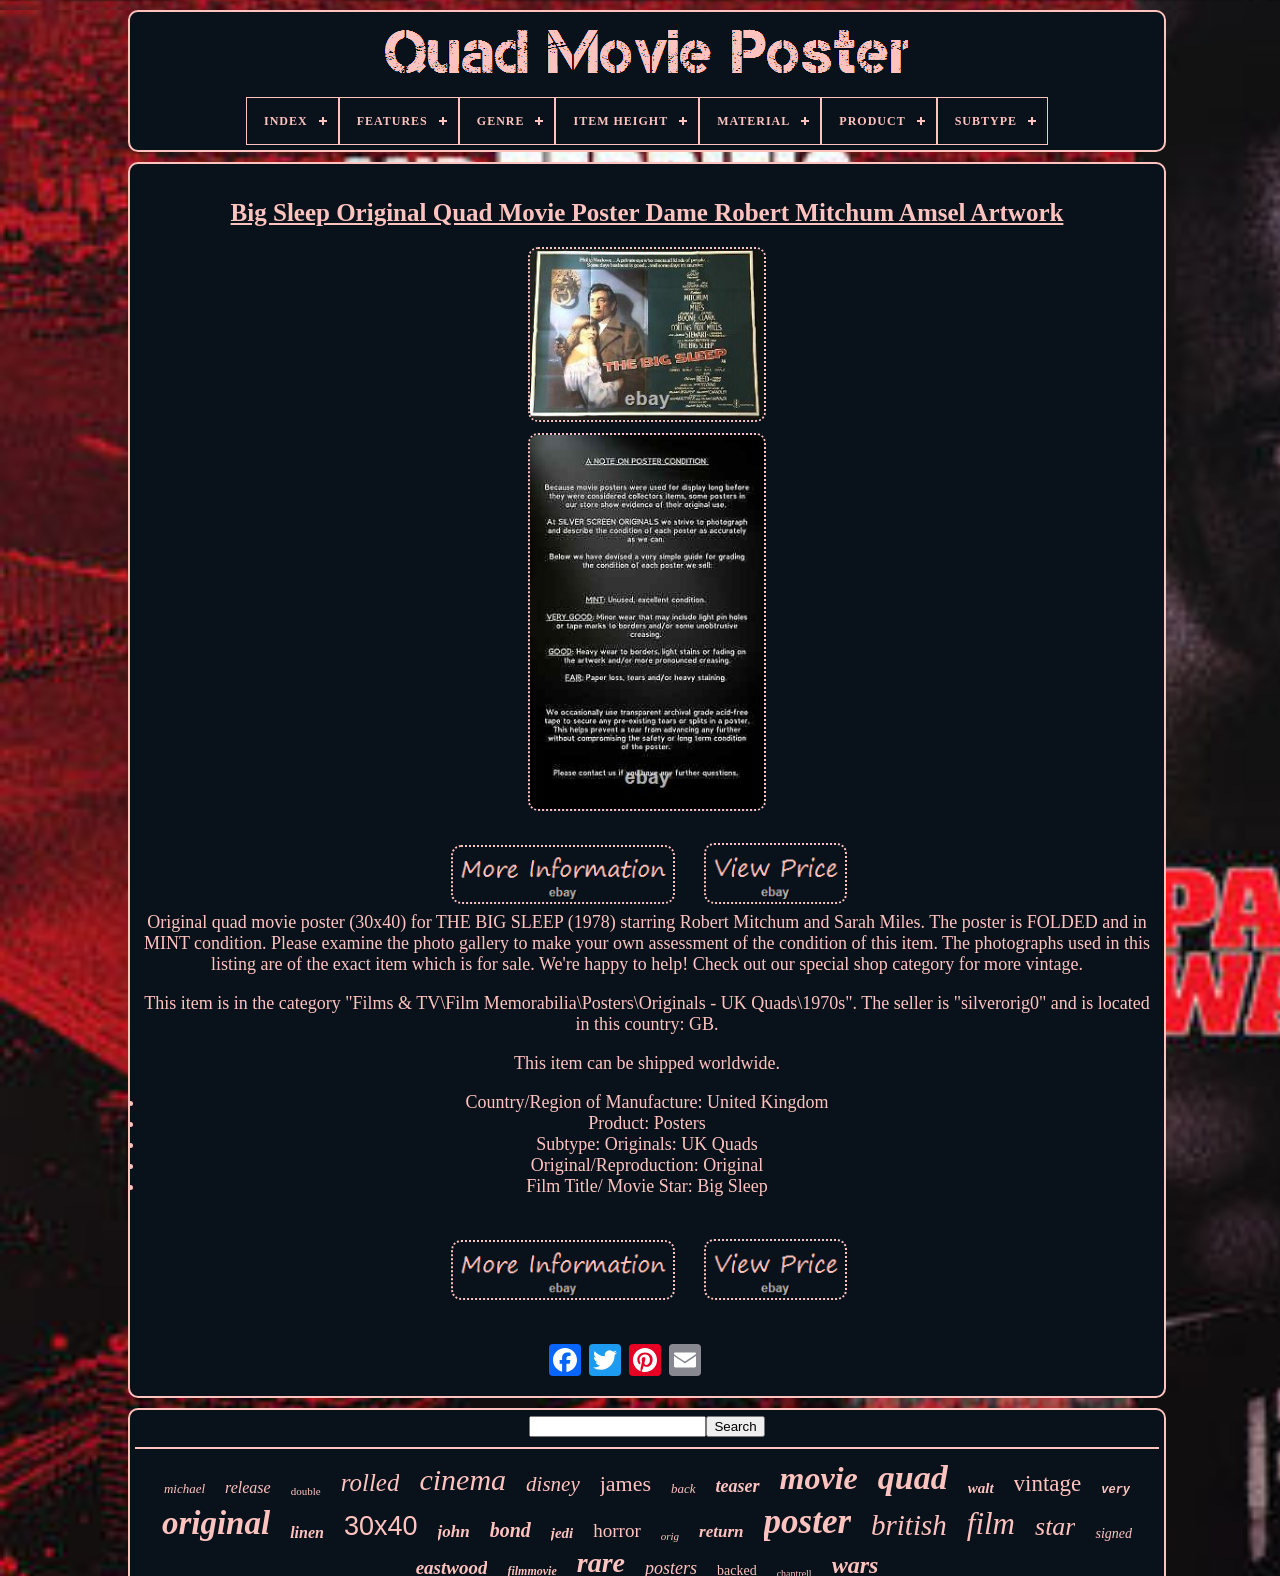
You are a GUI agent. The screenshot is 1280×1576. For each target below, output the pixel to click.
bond (510, 1530)
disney (553, 1484)
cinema (462, 1479)
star (1055, 1526)
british (909, 1525)
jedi (562, 1533)
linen (307, 1532)
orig (670, 1536)
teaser (738, 1486)
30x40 (381, 1526)
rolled (370, 1482)
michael (184, 1488)
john (454, 1531)
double (306, 1491)
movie (819, 1478)
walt (981, 1488)
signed (1113, 1533)
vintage (1048, 1483)
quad (913, 1477)
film (991, 1523)
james (625, 1483)
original (216, 1523)
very (1115, 1490)
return (721, 1531)
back (683, 1488)
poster (808, 1521)
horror (616, 1530)
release (248, 1487)
